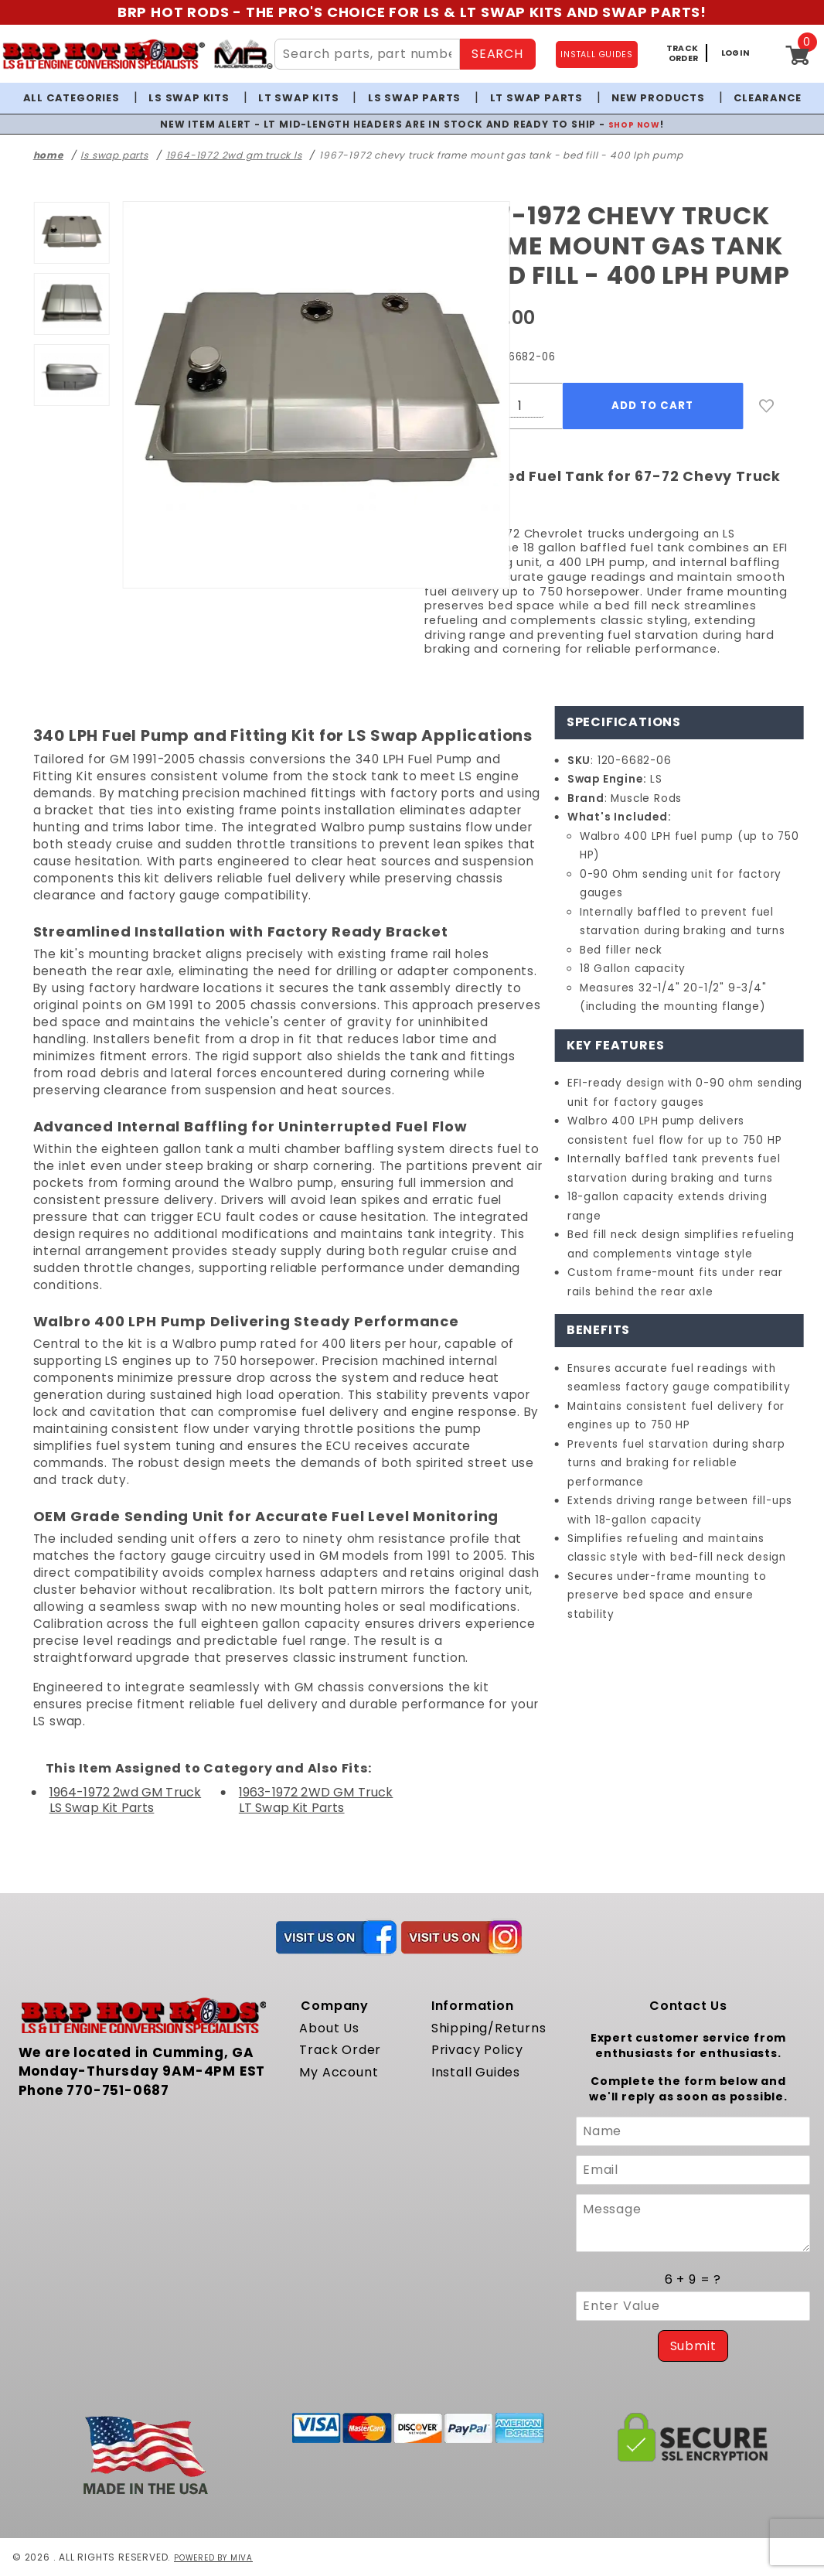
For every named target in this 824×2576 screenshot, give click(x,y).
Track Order (340, 2050)
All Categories (71, 97)
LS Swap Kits (189, 97)
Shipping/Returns (488, 2028)
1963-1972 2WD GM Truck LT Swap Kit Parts (316, 1799)
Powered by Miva (219, 2557)
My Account (338, 2072)
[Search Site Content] (367, 54)
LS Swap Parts (414, 97)
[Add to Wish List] (767, 406)
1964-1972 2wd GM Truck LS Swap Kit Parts (125, 1799)
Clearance (767, 97)
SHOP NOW (634, 124)
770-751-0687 (117, 2090)
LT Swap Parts (536, 97)
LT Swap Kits (298, 97)
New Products (658, 97)
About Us (329, 2028)
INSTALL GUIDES (596, 54)
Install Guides (475, 2072)
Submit (693, 2346)
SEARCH (497, 54)
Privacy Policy (477, 2050)
